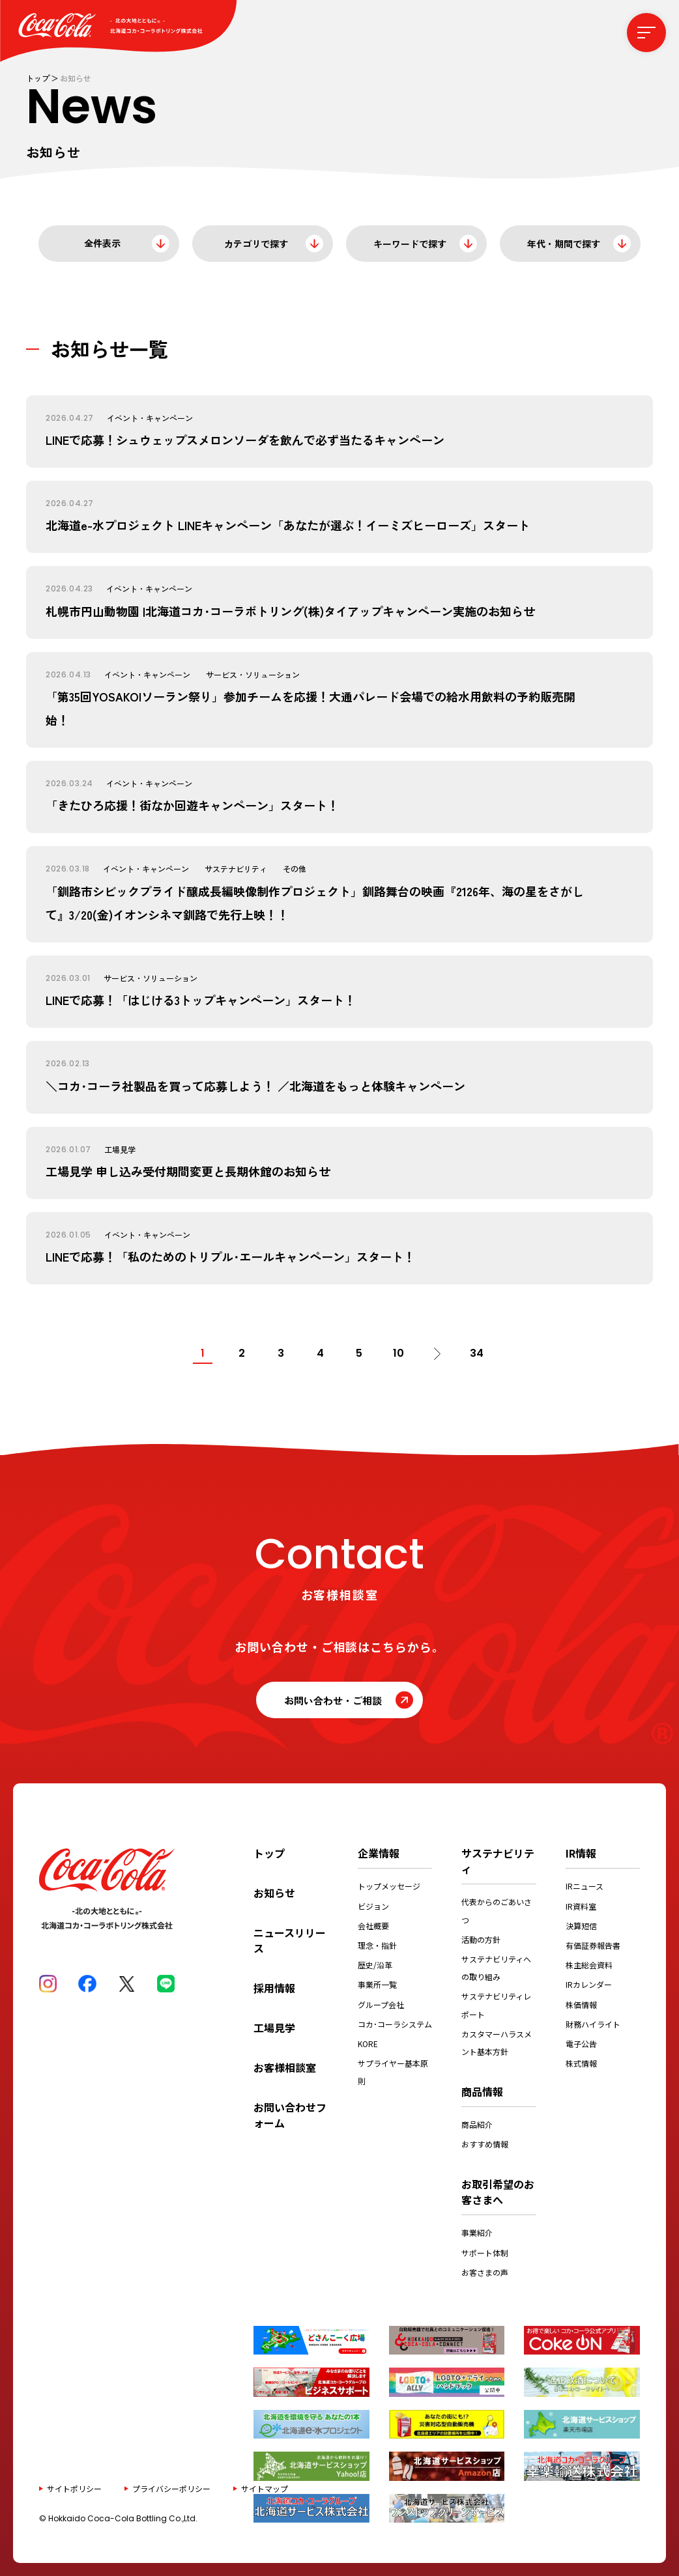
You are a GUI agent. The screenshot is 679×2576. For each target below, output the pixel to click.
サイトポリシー (74, 2488)
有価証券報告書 (593, 1945)
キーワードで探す (409, 243)
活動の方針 (480, 1939)
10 (398, 1353)
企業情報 (378, 1853)
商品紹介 (477, 2124)
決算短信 (581, 1925)
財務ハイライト (593, 2024)
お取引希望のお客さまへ (497, 2191)
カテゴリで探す (256, 243)
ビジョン (373, 1906)
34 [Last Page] (477, 1353)
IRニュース (584, 1885)
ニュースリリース (289, 1940)
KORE (368, 2043)
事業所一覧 (377, 1984)
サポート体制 (484, 2252)
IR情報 (581, 1853)
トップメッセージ (389, 1885)
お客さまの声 (484, 2272)
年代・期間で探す (563, 243)
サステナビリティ (497, 1860)
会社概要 (373, 1925)
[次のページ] (437, 1353)
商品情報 (482, 2091)
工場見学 (274, 2027)
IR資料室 (581, 1906)
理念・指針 (377, 1945)
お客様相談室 (284, 2067)
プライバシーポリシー (171, 2488)
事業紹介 (477, 2232)
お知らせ (274, 1893)
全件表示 (102, 242)
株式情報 (581, 2063)
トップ (38, 77)
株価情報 (581, 2004)
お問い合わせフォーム (289, 2114)
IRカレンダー (589, 1984)
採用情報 (274, 1988)
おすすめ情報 (484, 2143)
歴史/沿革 (375, 1964)
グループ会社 (381, 2004)
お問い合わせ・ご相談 (333, 1700)
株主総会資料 (589, 1964)
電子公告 (581, 2043)
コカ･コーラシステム (395, 2024)
